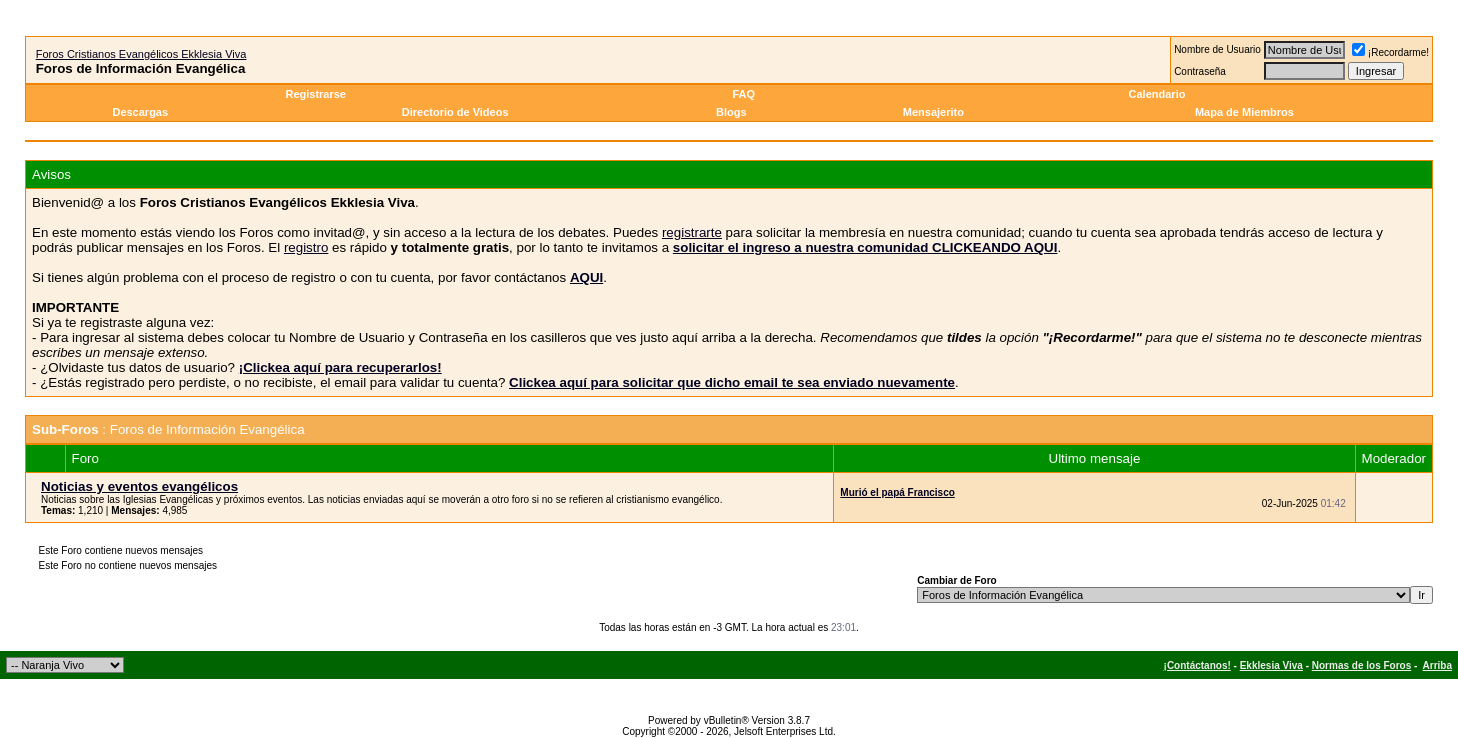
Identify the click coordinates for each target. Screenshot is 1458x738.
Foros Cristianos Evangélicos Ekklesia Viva (141, 54)
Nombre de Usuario (1217, 49)
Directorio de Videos (455, 112)
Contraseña (1200, 71)
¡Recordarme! (1390, 52)
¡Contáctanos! (1197, 665)
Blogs (733, 112)
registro (306, 247)
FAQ (743, 94)
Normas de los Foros (1361, 665)
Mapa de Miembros (1244, 112)
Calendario (1157, 94)
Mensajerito (933, 112)
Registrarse (315, 94)
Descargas (140, 112)
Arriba (1437, 665)
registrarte (692, 232)
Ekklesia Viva (1271, 665)
